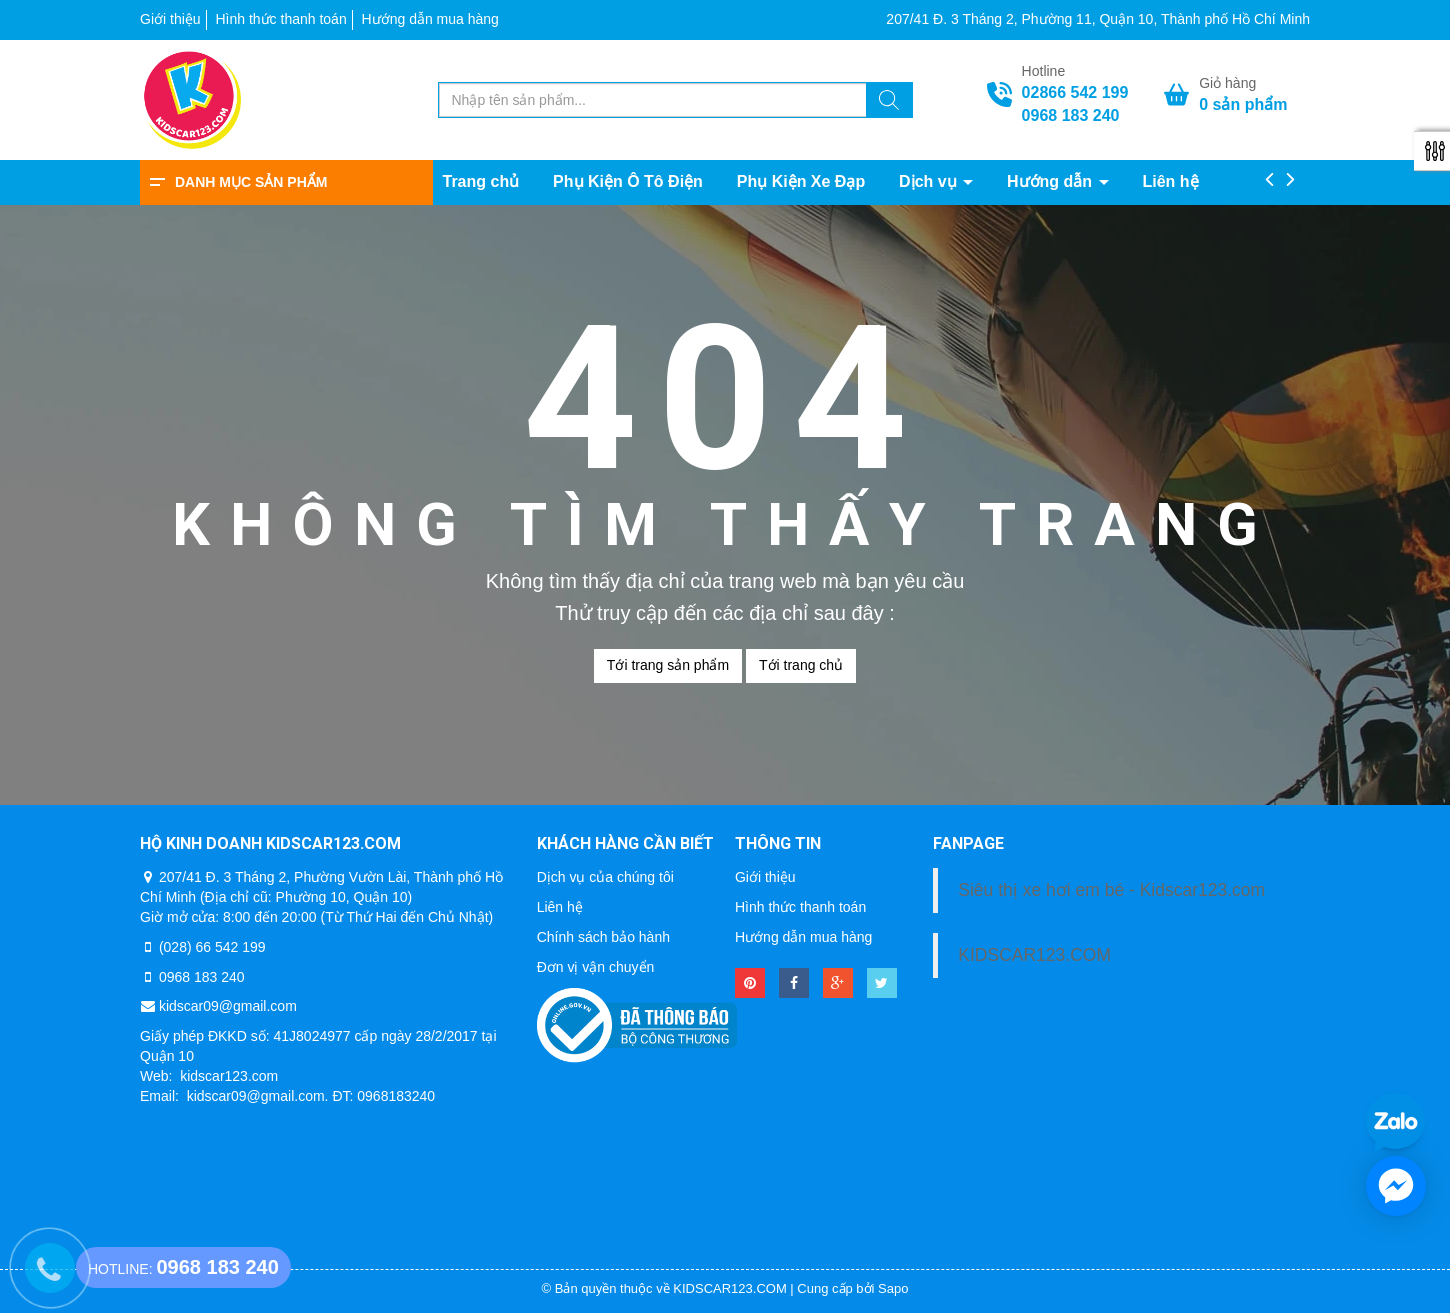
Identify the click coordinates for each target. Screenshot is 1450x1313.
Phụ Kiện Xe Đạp (801, 181)
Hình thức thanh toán (280, 19)
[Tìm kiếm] (889, 103)
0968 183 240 (1071, 115)
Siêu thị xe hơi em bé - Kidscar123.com (1111, 890)
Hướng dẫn (1052, 181)
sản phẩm (1243, 104)
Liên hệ (1170, 181)
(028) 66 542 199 (212, 947)
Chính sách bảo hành (603, 937)
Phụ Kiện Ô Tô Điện (628, 181)
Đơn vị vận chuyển (596, 967)
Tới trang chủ (801, 665)
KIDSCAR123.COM (1034, 955)
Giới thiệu (170, 19)
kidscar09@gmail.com (228, 1006)
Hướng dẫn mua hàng (430, 19)
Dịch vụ (930, 181)
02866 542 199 (1075, 92)
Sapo (893, 1288)
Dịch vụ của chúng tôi (605, 877)
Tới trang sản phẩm (668, 665)
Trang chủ (481, 181)
